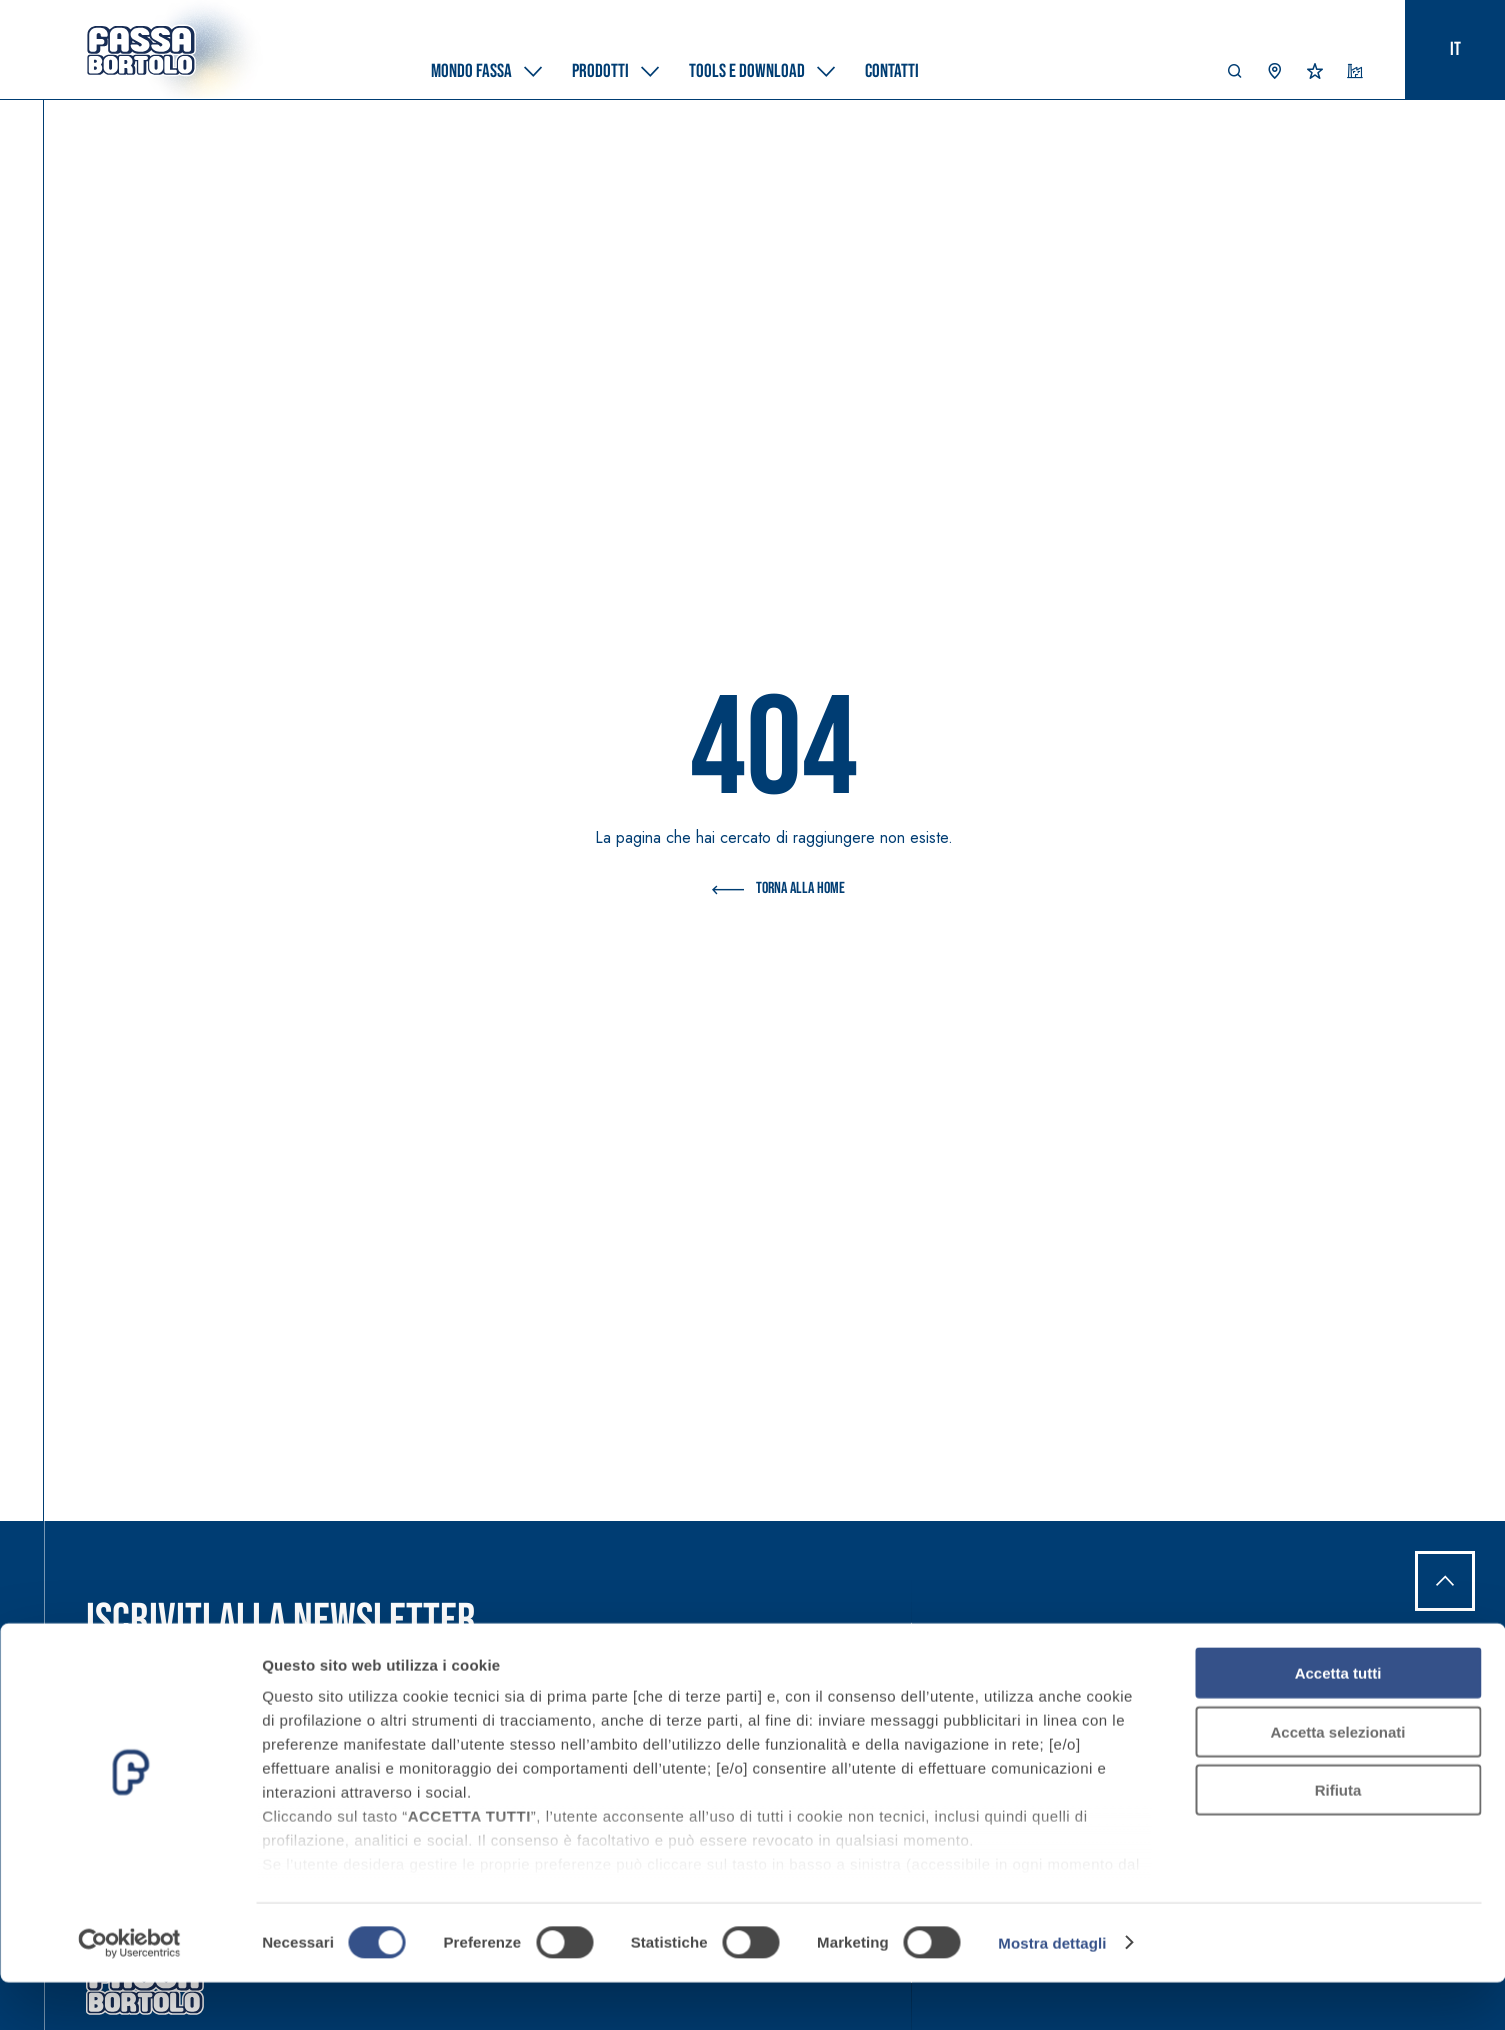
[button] (1235, 76)
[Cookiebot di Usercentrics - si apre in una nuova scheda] (129, 1991)
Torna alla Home (774, 890)
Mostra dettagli (1052, 1990)
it (1455, 49)
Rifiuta (1338, 1838)
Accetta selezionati (1337, 1779)
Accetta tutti (1338, 1721)
